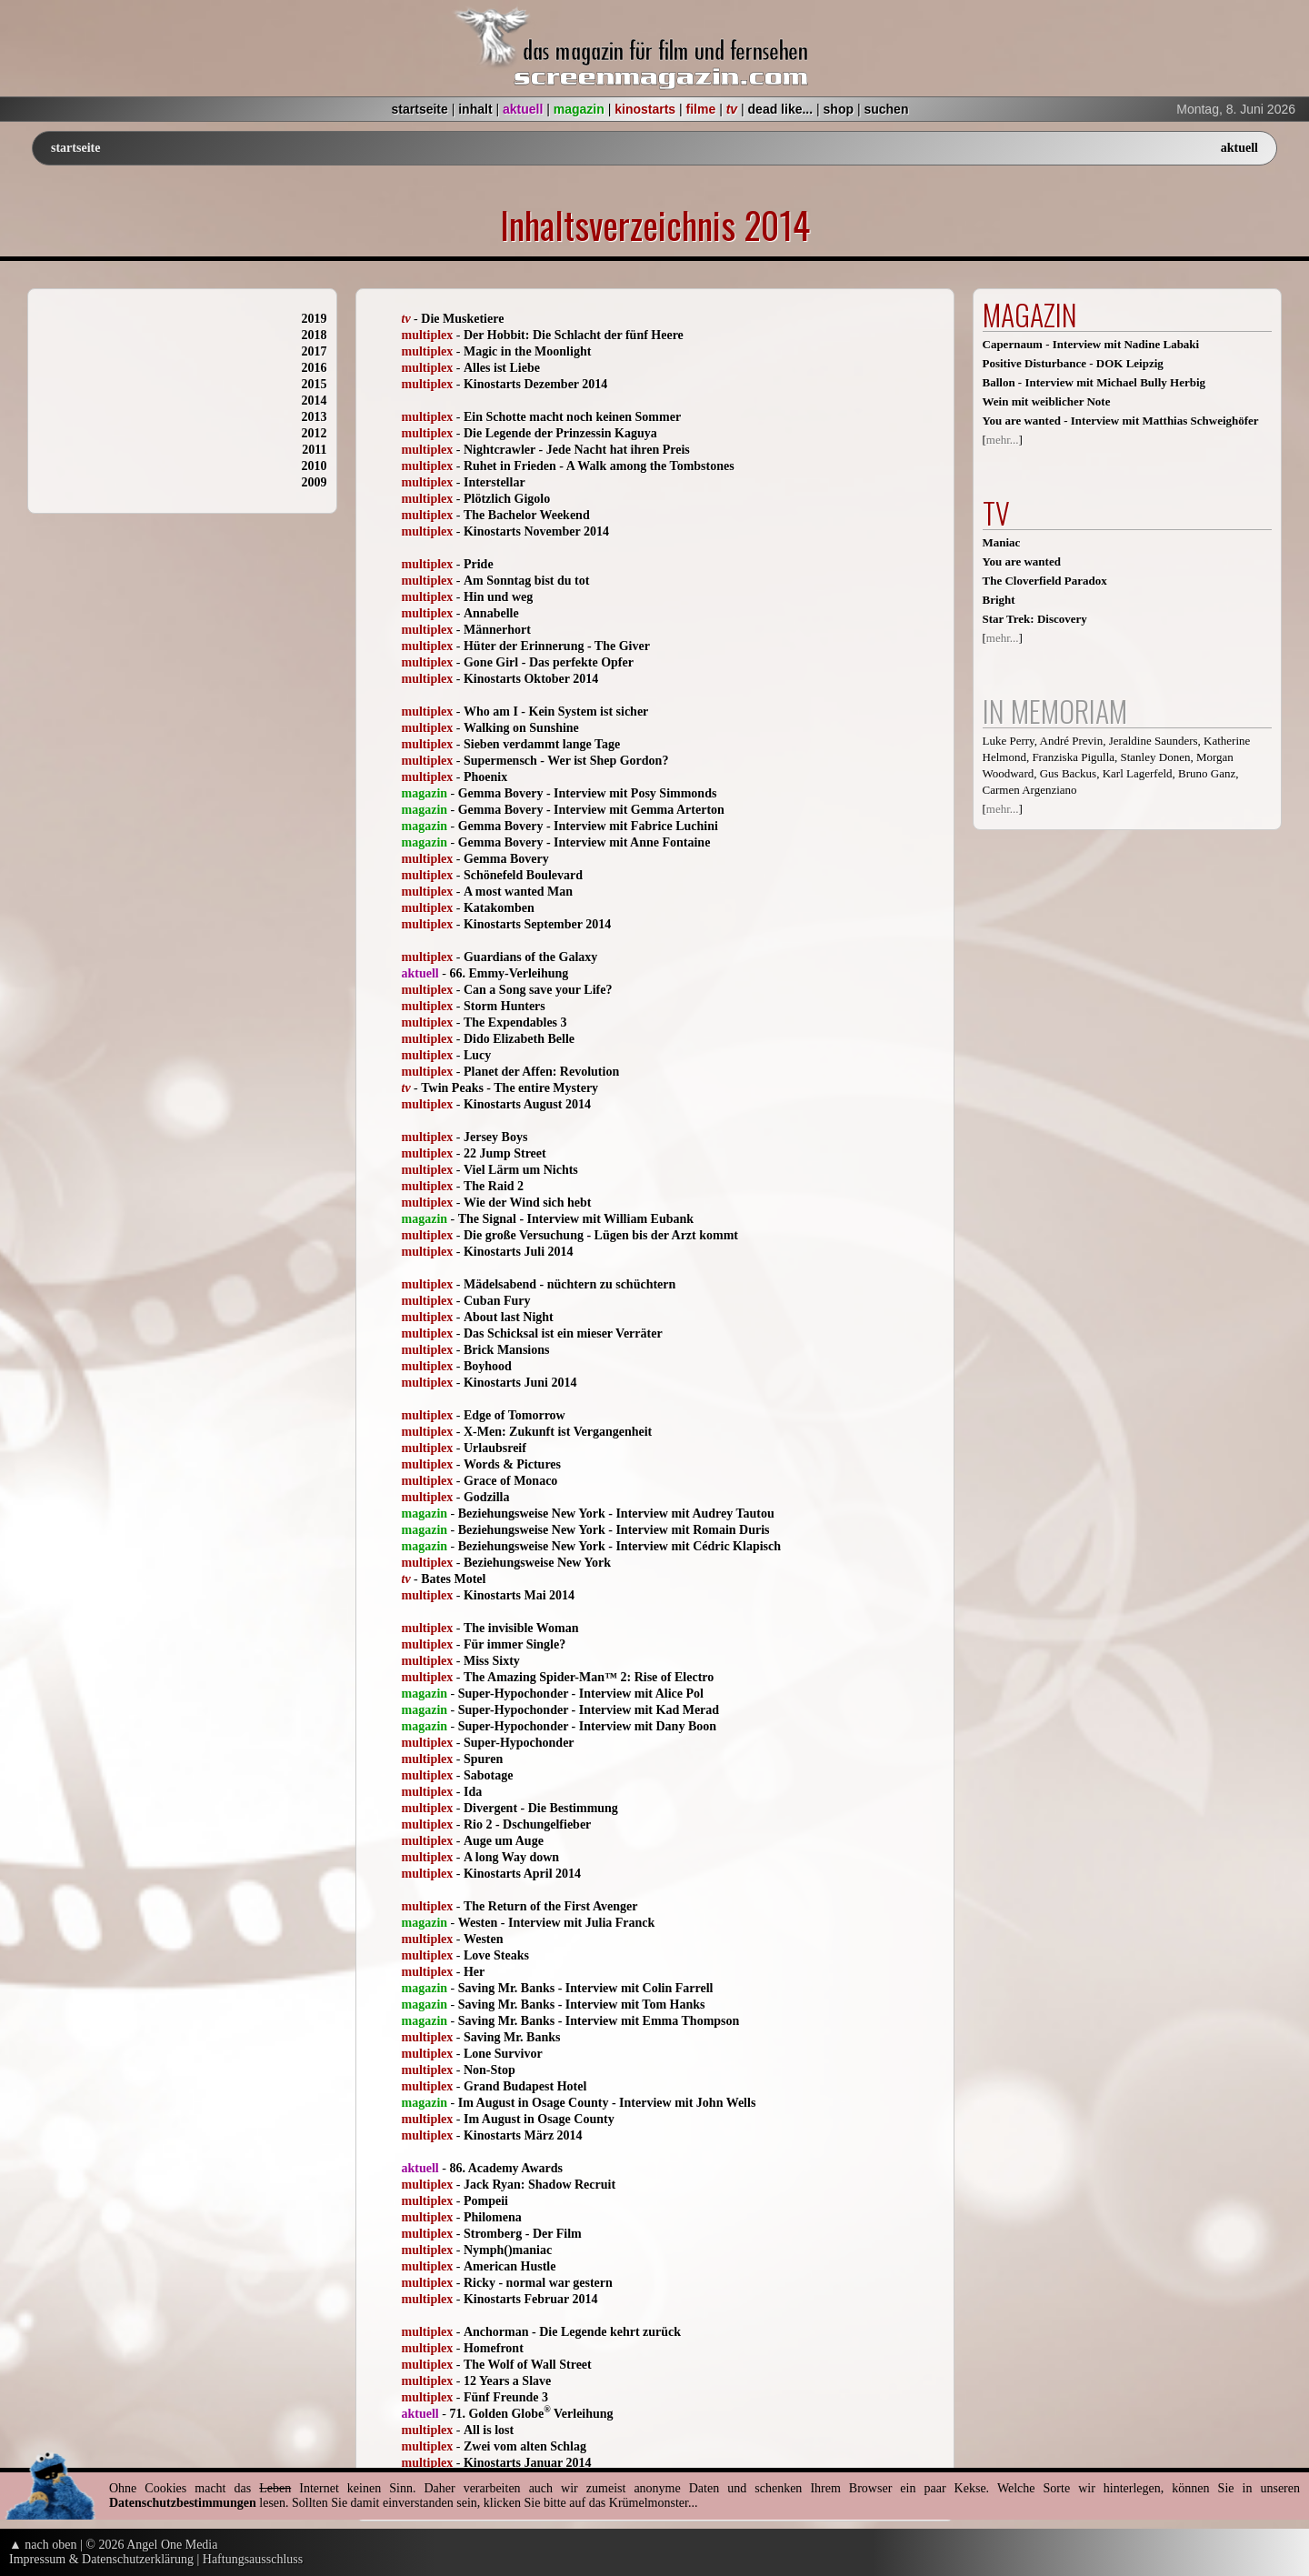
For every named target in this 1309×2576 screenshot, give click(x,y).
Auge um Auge (504, 1841)
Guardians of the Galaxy (530, 957)
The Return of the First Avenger (550, 1906)
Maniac (1002, 542)
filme (701, 109)
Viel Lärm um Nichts (521, 1170)
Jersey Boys (495, 1137)
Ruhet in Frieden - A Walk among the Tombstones (599, 466)
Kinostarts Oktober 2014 (531, 679)
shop (839, 109)
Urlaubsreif (495, 1448)
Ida (473, 1792)
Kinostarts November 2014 (536, 531)
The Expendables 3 (515, 1022)
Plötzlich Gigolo (507, 499)
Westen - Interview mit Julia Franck (556, 1922)
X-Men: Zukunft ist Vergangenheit (558, 1431)
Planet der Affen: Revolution (541, 1071)
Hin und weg (498, 597)
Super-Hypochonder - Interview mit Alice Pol (581, 1693)
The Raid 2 (494, 1186)
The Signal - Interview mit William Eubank (576, 1219)
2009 (314, 482)
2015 (314, 384)
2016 (314, 368)
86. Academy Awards (506, 2168)
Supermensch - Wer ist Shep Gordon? (566, 760)
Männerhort (497, 629)
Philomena (493, 2217)
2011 (314, 449)
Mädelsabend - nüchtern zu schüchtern (569, 1284)
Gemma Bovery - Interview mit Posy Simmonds (587, 793)
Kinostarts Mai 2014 (519, 1595)
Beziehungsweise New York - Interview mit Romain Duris (614, 1530)
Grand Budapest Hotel (525, 2086)
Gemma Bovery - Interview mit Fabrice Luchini (588, 826)
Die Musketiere (462, 319)
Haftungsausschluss (253, 2559)
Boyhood (488, 1366)
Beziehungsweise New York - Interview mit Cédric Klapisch (619, 1546)
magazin (579, 109)
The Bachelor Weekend (527, 515)
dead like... (781, 109)
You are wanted (1022, 561)
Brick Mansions (507, 1350)
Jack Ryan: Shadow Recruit (539, 2184)
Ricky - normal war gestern (538, 2283)
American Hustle (509, 2266)
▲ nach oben (43, 2544)
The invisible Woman (521, 1628)
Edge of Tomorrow (514, 1415)
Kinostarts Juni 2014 (520, 1382)
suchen (886, 109)
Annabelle (491, 613)
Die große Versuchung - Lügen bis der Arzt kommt (601, 1235)
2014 (314, 400)
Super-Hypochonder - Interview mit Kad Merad (588, 1710)
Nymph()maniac (508, 2250)
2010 (314, 466)
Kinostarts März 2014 (523, 2135)
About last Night (509, 1317)
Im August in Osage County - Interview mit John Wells (607, 2103)
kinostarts (645, 109)
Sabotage (488, 1775)
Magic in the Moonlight (527, 351)
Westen (484, 1939)
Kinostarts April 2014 (522, 1873)
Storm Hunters (504, 1006)
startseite (420, 109)
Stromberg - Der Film (523, 2233)
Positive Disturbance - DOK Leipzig (1073, 363)
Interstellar (494, 482)
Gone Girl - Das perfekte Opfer (549, 662)
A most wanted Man (518, 891)
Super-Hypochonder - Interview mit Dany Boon (587, 1726)
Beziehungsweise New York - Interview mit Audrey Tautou (616, 1513)
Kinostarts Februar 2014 (531, 2299)
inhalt (475, 109)
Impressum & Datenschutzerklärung (101, 2559)
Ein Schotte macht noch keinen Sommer (572, 417)
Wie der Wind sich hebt (528, 1202)
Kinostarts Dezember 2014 (535, 384)
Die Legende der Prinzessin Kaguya (560, 433)
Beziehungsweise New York (537, 1562)
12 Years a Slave (507, 2381)
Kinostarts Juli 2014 (519, 1251)
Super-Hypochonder (519, 1742)
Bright (999, 599)
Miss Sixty (492, 1661)
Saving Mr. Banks (512, 2037)
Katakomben (499, 908)
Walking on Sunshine (521, 728)
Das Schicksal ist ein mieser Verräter (563, 1333)
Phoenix (485, 777)
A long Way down (511, 1857)
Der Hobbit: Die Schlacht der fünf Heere (574, 335)
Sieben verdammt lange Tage (542, 744)
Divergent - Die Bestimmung (541, 1808)
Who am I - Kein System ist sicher (556, 711)
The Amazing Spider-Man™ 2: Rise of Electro (589, 1677)
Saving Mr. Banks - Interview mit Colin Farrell (586, 1988)
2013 (314, 417)
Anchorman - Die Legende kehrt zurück (572, 2332)
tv (731, 109)
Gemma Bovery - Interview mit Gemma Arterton (591, 810)
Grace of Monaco (510, 1481)
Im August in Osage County (539, 2119)
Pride (479, 564)
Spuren (483, 1759)
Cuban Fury (497, 1301)
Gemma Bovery (506, 859)
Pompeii (486, 2201)
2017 (314, 351)
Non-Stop (489, 2070)
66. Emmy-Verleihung (508, 973)
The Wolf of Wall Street (528, 2364)
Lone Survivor (503, 2053)
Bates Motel (453, 1579)
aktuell (523, 109)
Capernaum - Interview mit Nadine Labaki (1091, 344)
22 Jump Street (505, 1153)
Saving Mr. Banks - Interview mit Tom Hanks (581, 2004)
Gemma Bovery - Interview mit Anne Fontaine (584, 842)
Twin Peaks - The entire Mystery (509, 1088)
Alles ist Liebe (502, 368)
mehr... (1002, 439)
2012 (314, 433)
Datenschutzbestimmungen (182, 2503)
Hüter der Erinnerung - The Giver (557, 646)
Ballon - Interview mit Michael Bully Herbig (1094, 382)
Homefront (494, 2348)
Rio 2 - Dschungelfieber (527, 1824)
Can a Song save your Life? (538, 990)
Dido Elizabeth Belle (519, 1039)
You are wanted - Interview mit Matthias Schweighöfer (1121, 420)
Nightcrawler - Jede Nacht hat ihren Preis (577, 449)
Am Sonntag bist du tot (526, 580)
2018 (314, 335)
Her (474, 1972)
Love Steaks (496, 1955)
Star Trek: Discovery (1035, 619)
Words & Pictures (512, 1464)
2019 (314, 319)
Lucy (477, 1055)
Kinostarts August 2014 (527, 1104)
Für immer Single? (514, 1644)
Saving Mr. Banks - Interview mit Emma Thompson (599, 2021)
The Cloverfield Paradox (1045, 580)
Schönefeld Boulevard (523, 875)
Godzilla (487, 1497)
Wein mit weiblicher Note (1047, 401)
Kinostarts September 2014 (537, 924)
